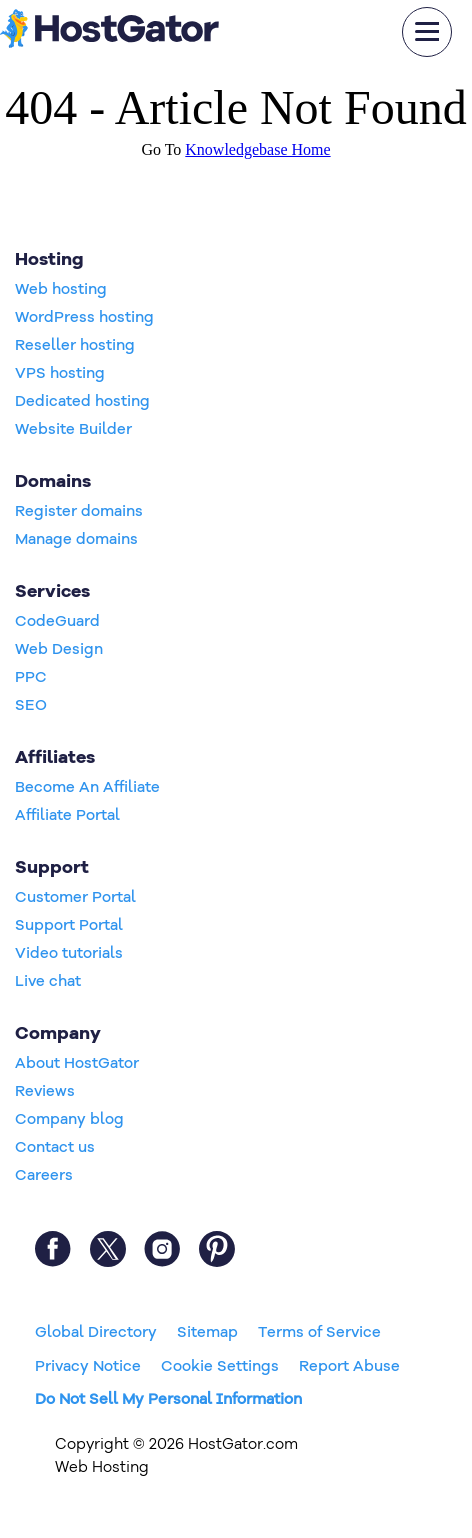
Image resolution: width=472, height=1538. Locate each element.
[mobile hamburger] (427, 32)
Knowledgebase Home (257, 149)
